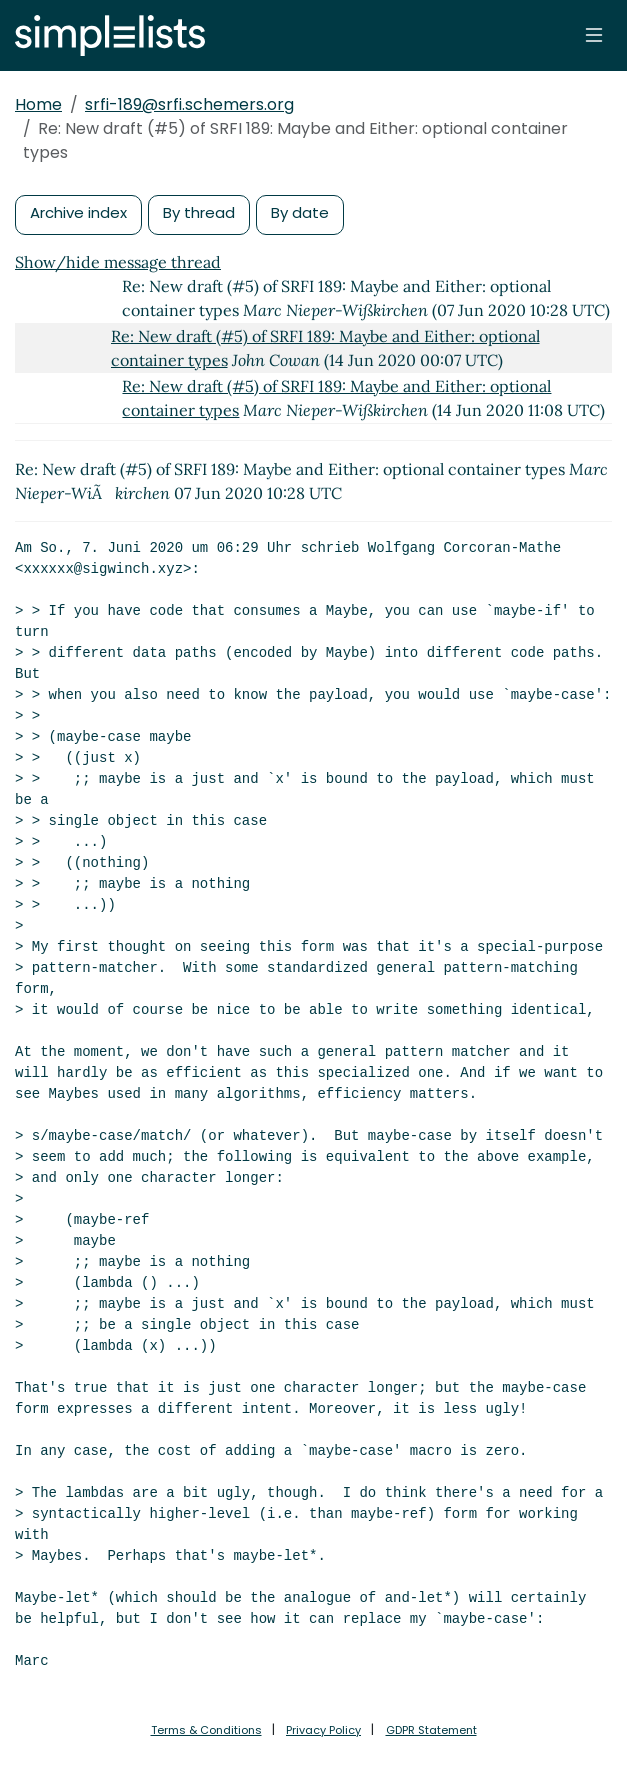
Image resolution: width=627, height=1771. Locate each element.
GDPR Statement (431, 1730)
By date (300, 212)
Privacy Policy (323, 1730)
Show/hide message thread (118, 262)
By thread (199, 212)
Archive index (78, 212)
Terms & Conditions (206, 1730)
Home (38, 104)
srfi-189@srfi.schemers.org (189, 104)
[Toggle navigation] (594, 35)
